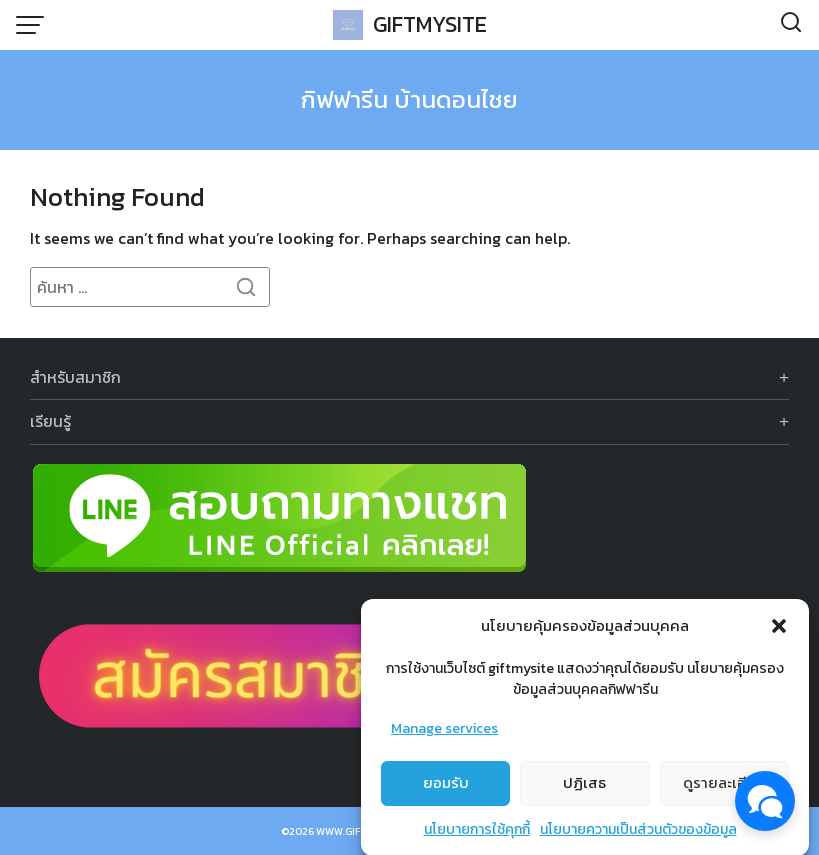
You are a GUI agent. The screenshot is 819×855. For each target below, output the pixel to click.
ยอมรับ (446, 791)
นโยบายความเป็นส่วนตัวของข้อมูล (638, 838)
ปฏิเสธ (584, 791)
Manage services (444, 737)
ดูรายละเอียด (724, 791)
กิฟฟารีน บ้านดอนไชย (409, 99)
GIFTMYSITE (430, 24)
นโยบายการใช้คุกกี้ (477, 838)
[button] (779, 635)
